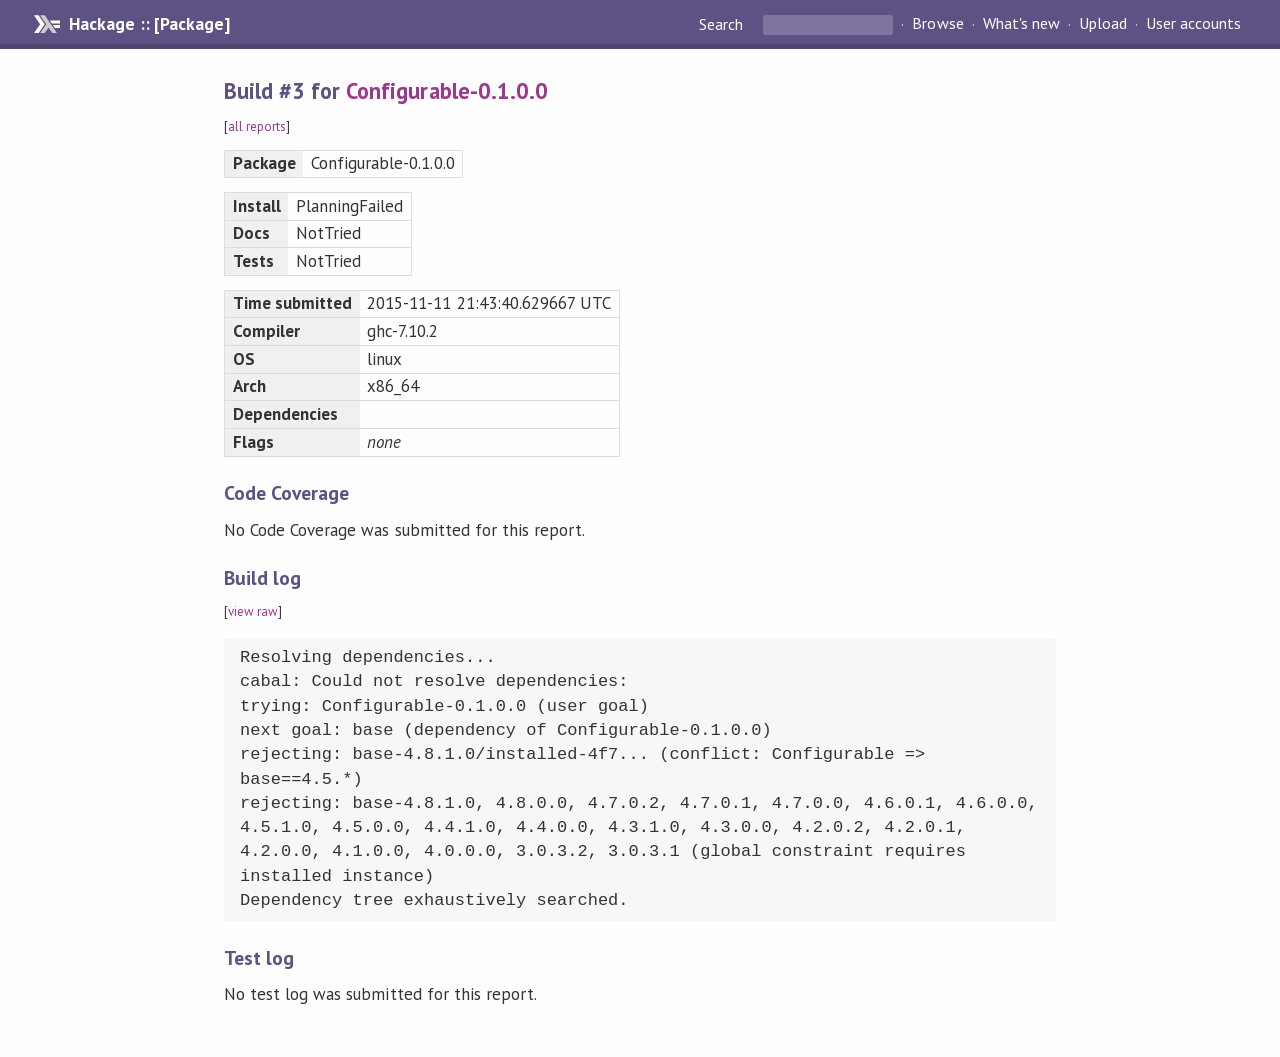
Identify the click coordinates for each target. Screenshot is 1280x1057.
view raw (253, 611)
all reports (257, 126)
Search (723, 24)
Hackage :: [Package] (149, 24)
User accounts (1193, 24)
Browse (937, 24)
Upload (1103, 24)
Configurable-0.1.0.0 (446, 90)
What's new (1021, 24)
